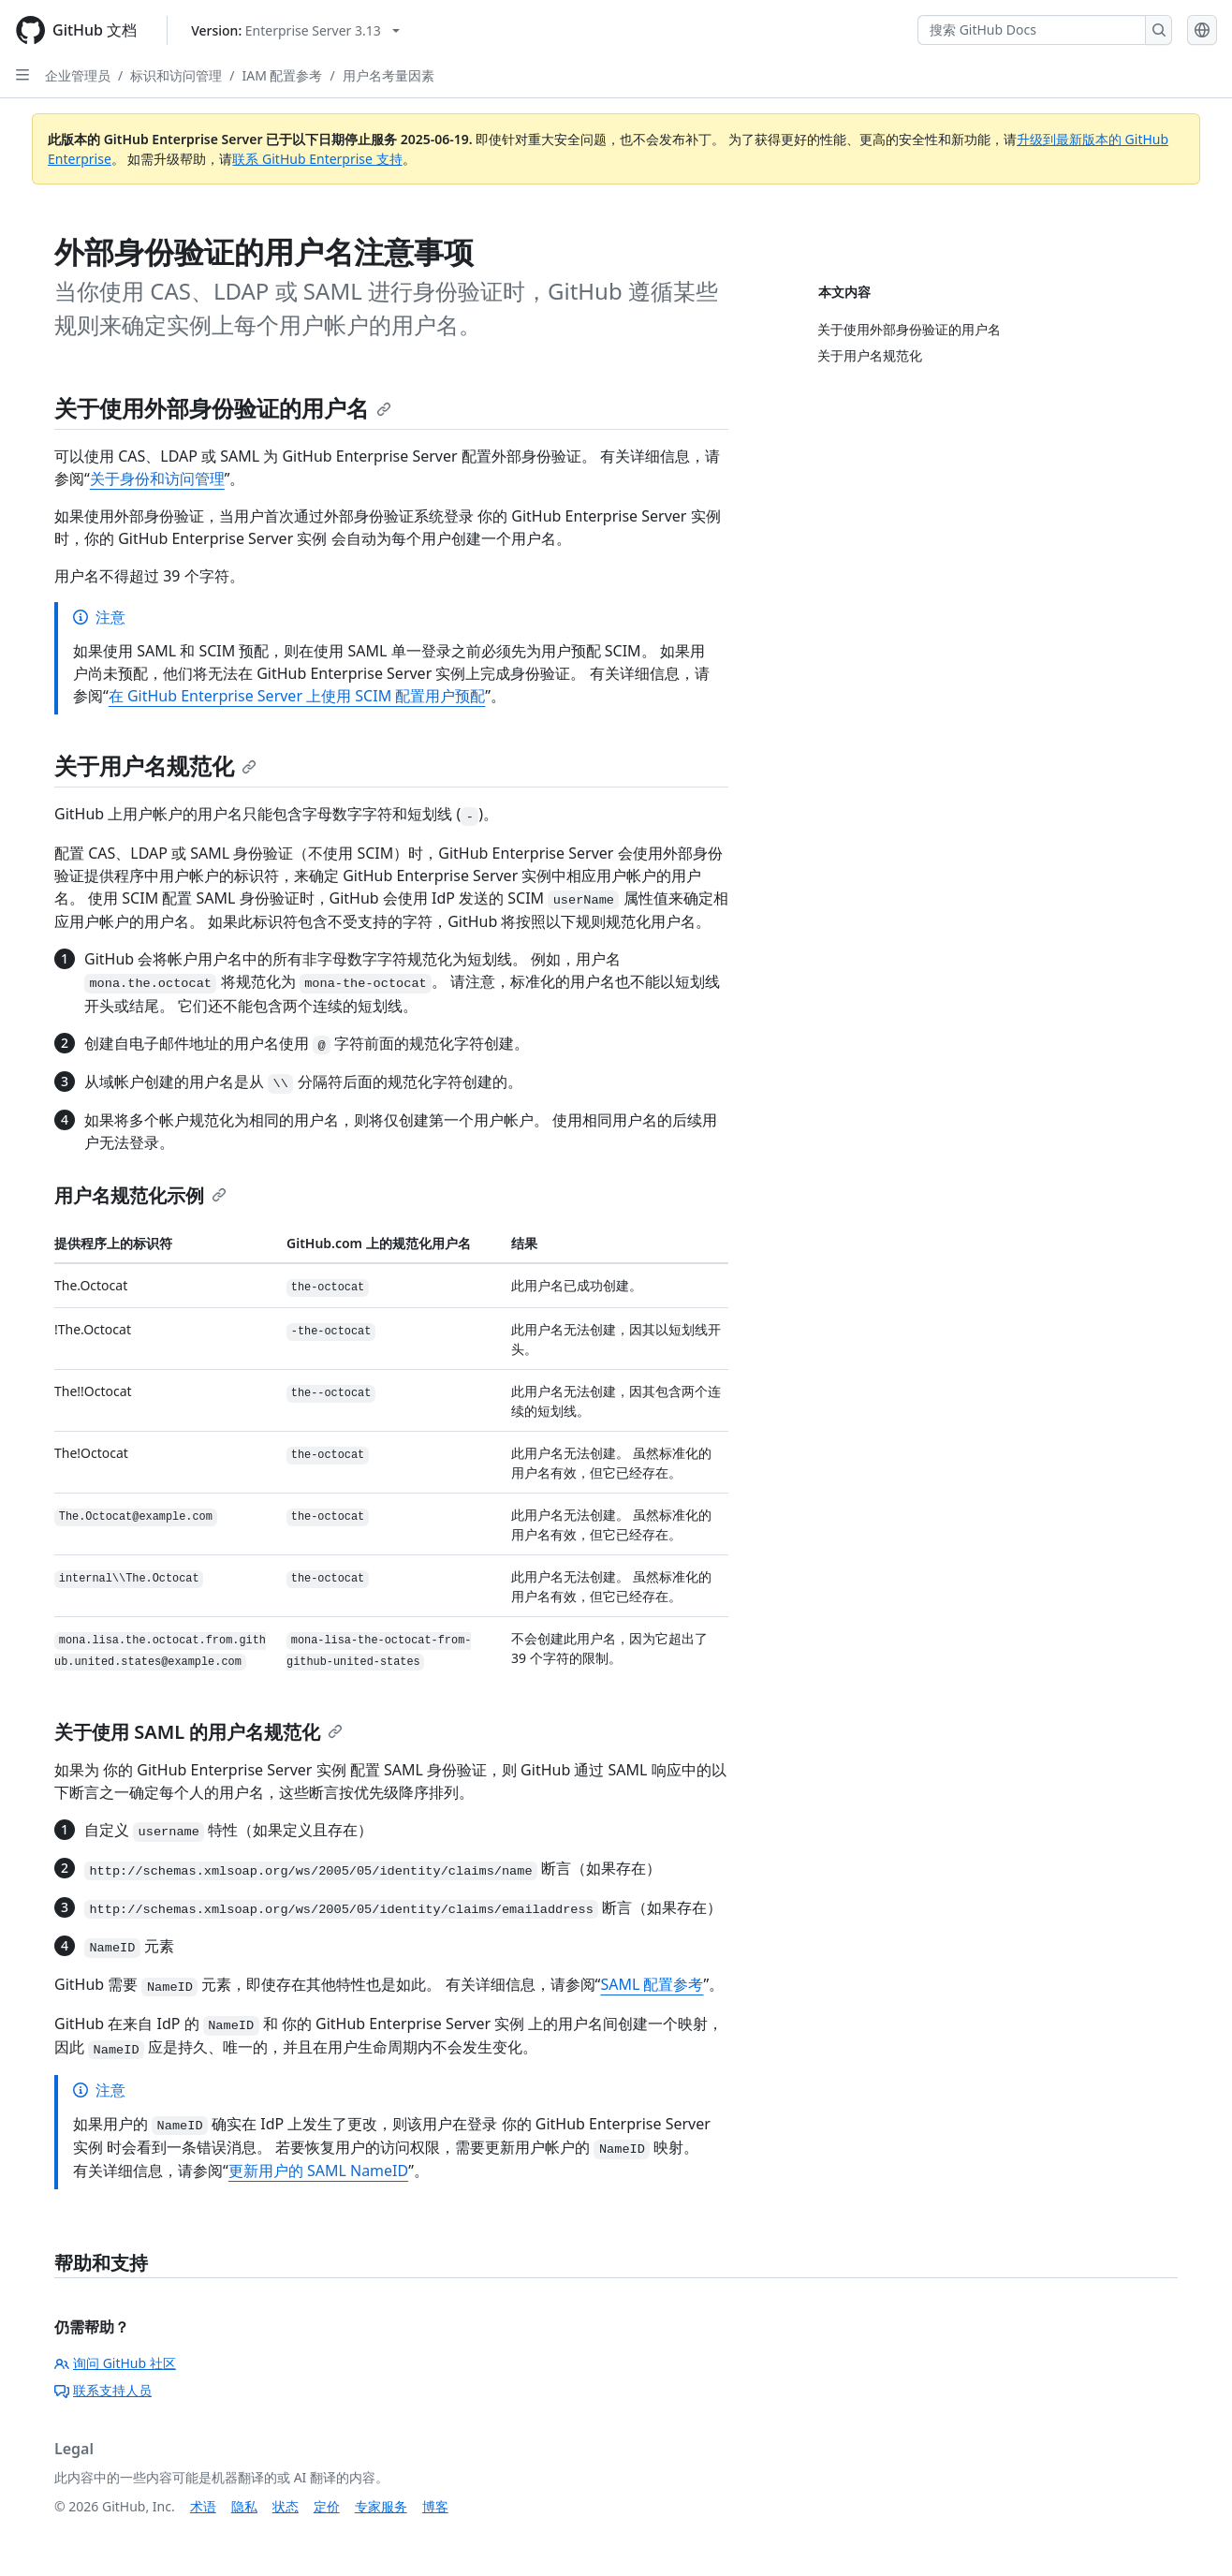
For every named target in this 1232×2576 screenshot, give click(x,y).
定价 (327, 2506)
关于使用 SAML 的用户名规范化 (198, 1731)
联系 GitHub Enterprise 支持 (317, 159)
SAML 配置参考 (651, 1984)
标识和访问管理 (176, 75)
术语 (203, 2506)
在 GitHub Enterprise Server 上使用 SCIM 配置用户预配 (297, 695)
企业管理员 (77, 75)
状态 (285, 2506)
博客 (435, 2506)
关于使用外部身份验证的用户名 (222, 407)
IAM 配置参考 (282, 75)
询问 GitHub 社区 (115, 2363)
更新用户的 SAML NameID (318, 2170)
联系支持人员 (103, 2390)
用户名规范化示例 (140, 1195)
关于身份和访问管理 (157, 478)
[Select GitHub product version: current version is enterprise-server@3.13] (295, 30)
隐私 (244, 2506)
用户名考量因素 (388, 75)
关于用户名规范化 (155, 765)
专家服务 (381, 2506)
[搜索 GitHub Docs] (1031, 30)
